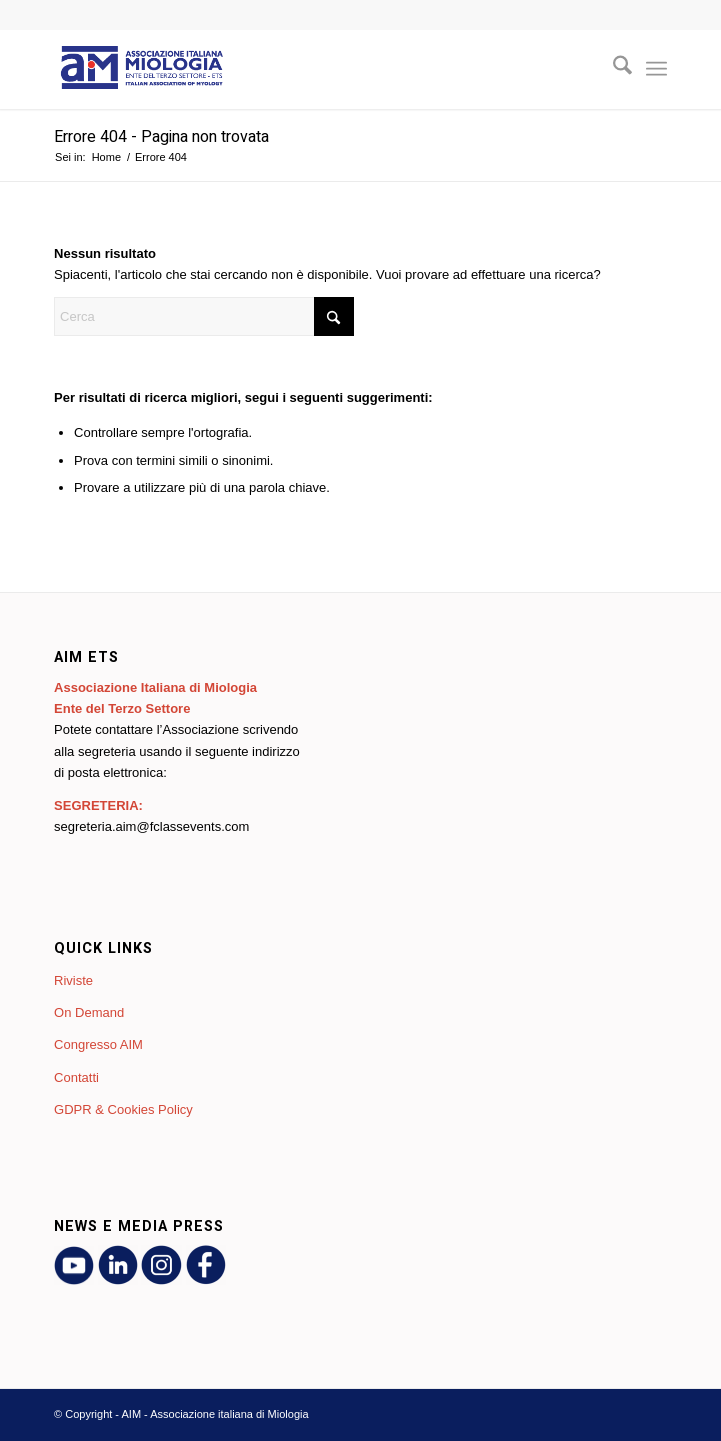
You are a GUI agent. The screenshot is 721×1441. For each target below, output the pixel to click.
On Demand (89, 1012)
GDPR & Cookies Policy (123, 1109)
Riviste (73, 980)
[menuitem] (612, 69)
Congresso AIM (98, 1044)
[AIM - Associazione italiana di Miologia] (299, 69)
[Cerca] (612, 69)
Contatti (76, 1077)
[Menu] (656, 69)
